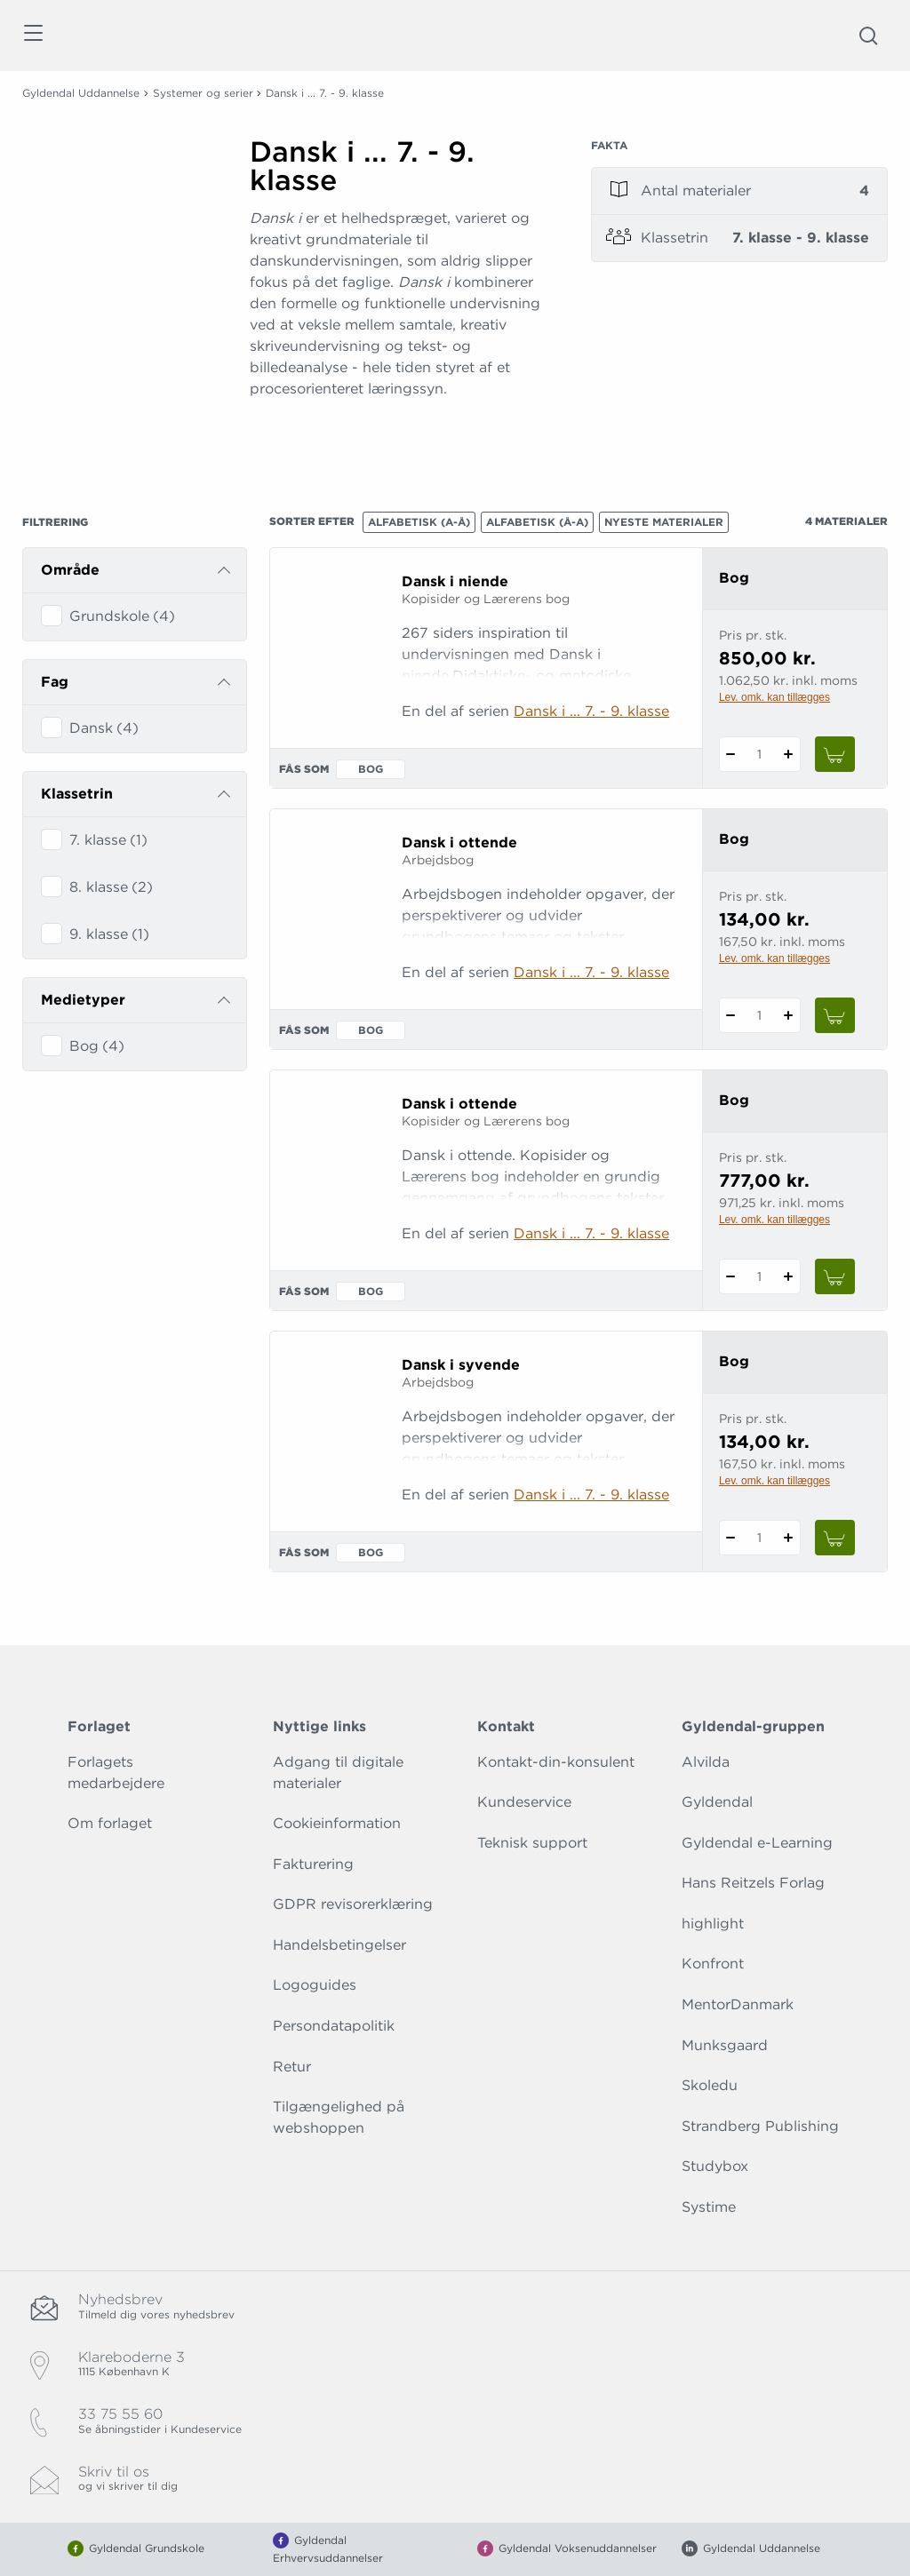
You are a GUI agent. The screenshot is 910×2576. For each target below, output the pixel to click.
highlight (713, 1923)
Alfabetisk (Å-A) (537, 522)
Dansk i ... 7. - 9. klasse (591, 711)
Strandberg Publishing (760, 2126)
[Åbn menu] (32, 36)
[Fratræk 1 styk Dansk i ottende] (731, 1015)
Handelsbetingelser (339, 1944)
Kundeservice (524, 1801)
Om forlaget (110, 1823)
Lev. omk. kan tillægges (774, 697)
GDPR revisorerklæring (353, 1904)
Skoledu (710, 2085)
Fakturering (313, 1864)
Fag (54, 681)
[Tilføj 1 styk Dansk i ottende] (789, 1015)
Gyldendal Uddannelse (81, 92)
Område (70, 569)
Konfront (713, 1963)
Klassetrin (77, 793)
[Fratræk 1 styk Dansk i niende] (731, 754)
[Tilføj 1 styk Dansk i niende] (789, 754)
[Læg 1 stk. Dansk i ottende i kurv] (835, 1015)
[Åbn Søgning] (868, 35)
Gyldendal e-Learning (757, 1842)
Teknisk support (532, 1842)
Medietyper (83, 999)
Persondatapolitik (334, 2025)
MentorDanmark (738, 2004)
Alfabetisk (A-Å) (419, 522)
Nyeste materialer (663, 522)
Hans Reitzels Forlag (753, 1882)
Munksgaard (725, 2045)
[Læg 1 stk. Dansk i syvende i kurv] (835, 1537)
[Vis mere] (398, 432)
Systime (709, 2206)
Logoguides (314, 1984)
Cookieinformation (337, 1823)
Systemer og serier (203, 92)
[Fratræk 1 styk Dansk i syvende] (731, 1537)
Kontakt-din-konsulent (556, 1761)
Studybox (715, 2166)
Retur (292, 2066)
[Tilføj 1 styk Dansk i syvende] (789, 1537)
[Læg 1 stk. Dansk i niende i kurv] (835, 754)
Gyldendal (717, 1801)
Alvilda (706, 1761)
